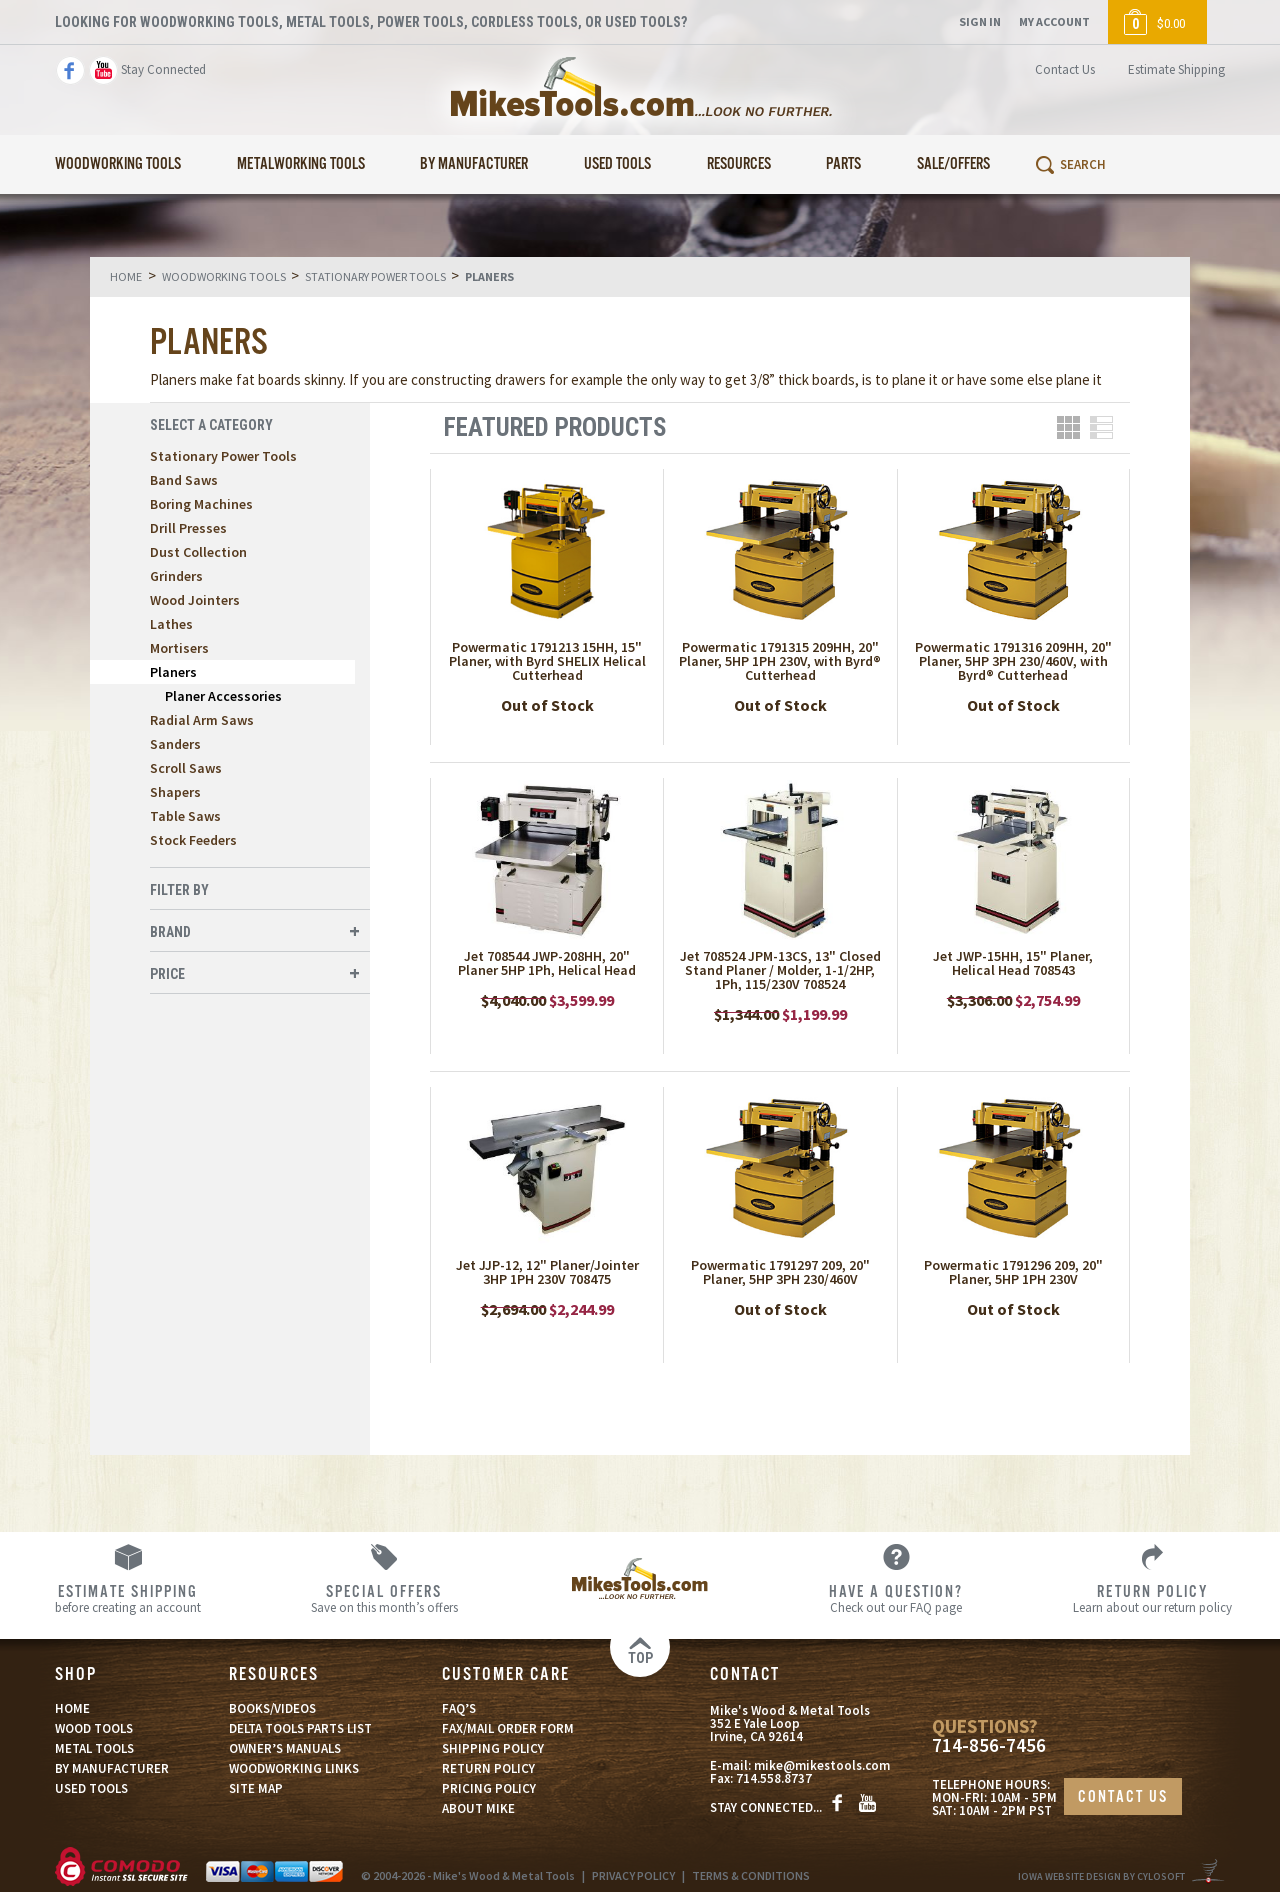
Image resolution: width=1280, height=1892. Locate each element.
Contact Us (1065, 69)
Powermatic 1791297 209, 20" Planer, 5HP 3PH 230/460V (780, 1272)
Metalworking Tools (301, 164)
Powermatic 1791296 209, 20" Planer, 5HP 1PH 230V (1013, 1272)
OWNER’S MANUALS (285, 1748)
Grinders (176, 576)
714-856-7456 (989, 1745)
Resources (739, 164)
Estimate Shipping (1176, 69)
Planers (173, 672)
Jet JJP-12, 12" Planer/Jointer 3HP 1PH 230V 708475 (547, 1272)
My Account (1054, 21)
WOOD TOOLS (94, 1728)
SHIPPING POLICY (493, 1748)
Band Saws (184, 480)
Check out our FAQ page (896, 1598)
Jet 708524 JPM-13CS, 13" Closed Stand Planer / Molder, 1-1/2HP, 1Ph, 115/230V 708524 (780, 970)
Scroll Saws (186, 768)
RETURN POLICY (488, 1768)
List (1101, 427)
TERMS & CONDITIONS (751, 1875)
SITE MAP (256, 1788)
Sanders (175, 744)
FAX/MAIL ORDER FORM (508, 1728)
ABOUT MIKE (478, 1808)
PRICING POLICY (489, 1788)
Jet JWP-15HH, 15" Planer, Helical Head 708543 (1013, 963)
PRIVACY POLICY (633, 1875)
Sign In (980, 21)
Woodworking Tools (118, 164)
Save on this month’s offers (384, 1598)
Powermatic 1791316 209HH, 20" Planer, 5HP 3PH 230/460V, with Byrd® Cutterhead (1013, 661)
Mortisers (179, 648)
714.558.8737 (774, 1778)
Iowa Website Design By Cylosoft (1101, 1876)
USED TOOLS (91, 1788)
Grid (1068, 427)
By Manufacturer (474, 164)
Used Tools (617, 164)
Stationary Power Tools (223, 456)
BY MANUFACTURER (112, 1768)
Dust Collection (198, 552)
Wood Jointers (195, 600)
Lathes (171, 624)
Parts (843, 164)
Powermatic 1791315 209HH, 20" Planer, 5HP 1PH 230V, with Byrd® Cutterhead (780, 661)
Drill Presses (188, 528)
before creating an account (128, 1598)
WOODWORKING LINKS (294, 1768)
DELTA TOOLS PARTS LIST (300, 1728)
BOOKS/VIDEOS (272, 1708)
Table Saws (185, 816)
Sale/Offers (953, 164)
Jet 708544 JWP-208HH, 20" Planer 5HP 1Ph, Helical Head (547, 963)
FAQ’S (459, 1708)
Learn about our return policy (1152, 1598)
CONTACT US (1123, 1797)
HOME (72, 1708)
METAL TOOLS (94, 1748)
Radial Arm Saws (202, 720)
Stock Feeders (193, 840)
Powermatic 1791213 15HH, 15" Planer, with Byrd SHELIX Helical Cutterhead (547, 661)
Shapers (175, 792)
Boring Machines (201, 504)
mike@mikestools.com (822, 1765)
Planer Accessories (223, 696)
